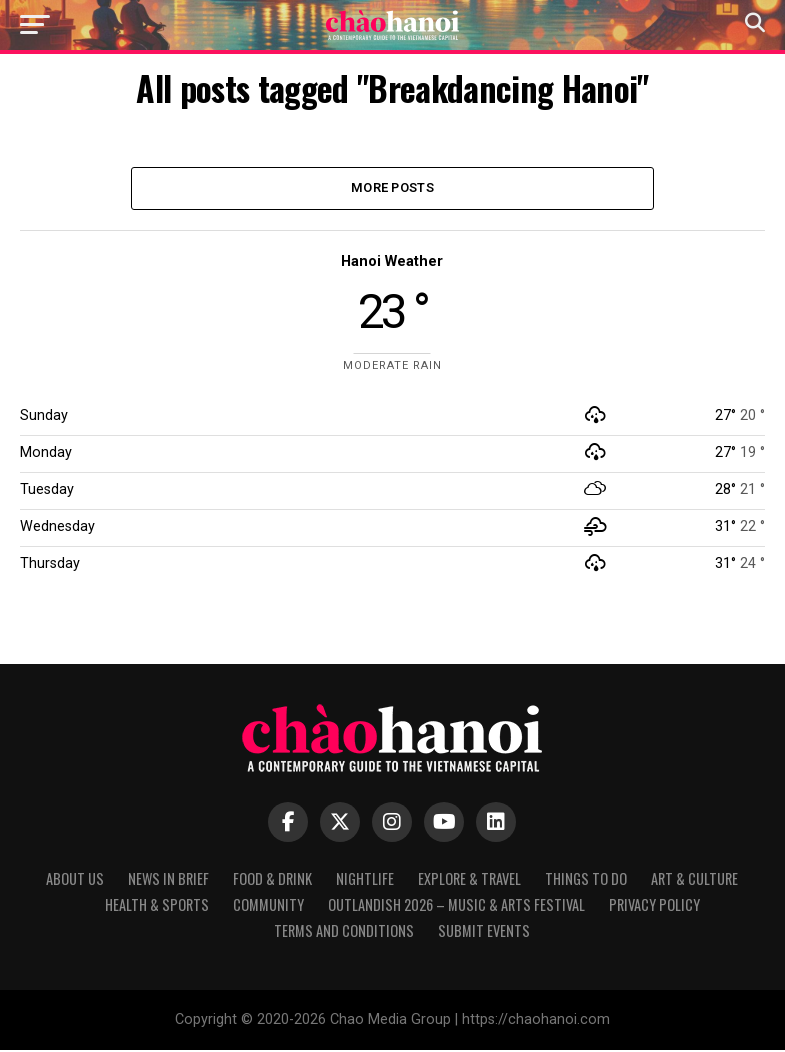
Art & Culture (694, 880)
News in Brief (168, 880)
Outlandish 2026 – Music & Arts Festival (456, 906)
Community (268, 906)
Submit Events (484, 932)
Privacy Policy (654, 906)
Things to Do (586, 880)
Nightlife (365, 880)
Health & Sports (157, 906)
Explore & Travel (469, 880)
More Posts (392, 188)
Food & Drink (272, 880)
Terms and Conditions (344, 932)
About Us (75, 880)
